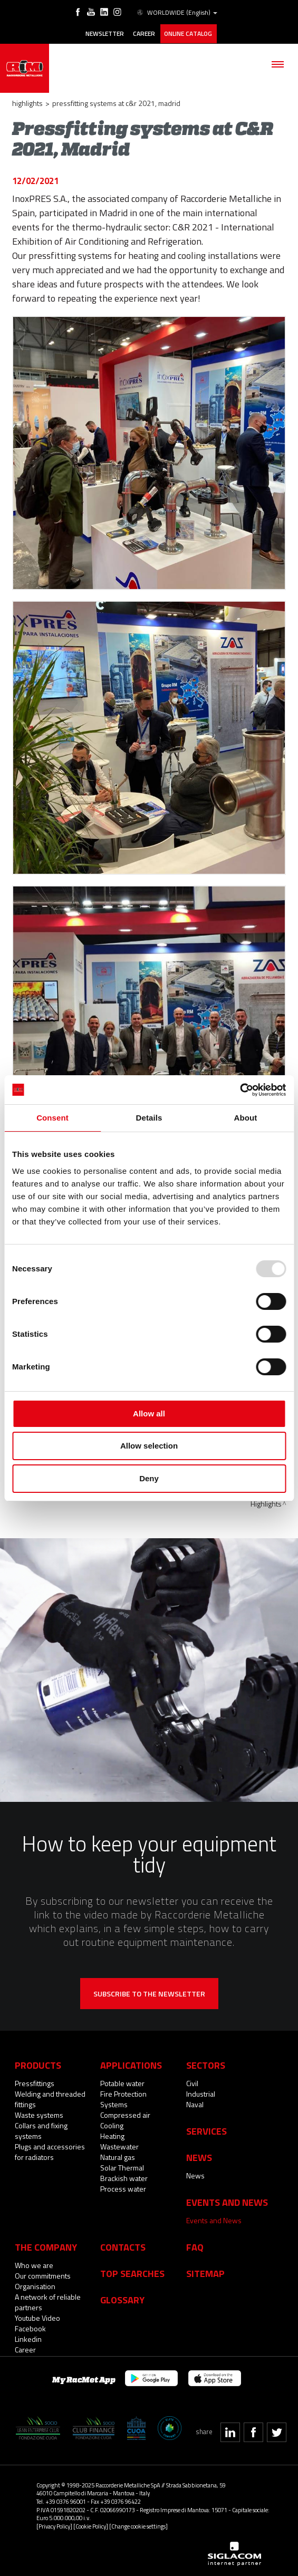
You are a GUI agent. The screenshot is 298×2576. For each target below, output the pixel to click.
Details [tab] (149, 1117)
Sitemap (205, 2272)
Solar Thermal (122, 2166)
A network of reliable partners (48, 2301)
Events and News (214, 2219)
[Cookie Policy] (90, 2525)
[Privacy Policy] (54, 2525)
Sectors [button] (205, 2064)
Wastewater (119, 2145)
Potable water (122, 2082)
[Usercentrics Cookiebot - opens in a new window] (240, 1090)
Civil (192, 2082)
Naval (195, 2103)
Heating (112, 2134)
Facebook (30, 2327)
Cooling (111, 2124)
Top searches (132, 2272)
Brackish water (124, 2177)
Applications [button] (131, 2064)
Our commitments (43, 2274)
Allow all (149, 1413)
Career (144, 33)
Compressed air (125, 2113)
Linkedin (28, 2337)
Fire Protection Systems (123, 2098)
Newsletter (104, 33)
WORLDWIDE (176, 12)
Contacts (123, 2246)
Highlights (27, 102)
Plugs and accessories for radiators (50, 2151)
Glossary (122, 2298)
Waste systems (39, 2113)
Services (206, 2129)
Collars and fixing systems (41, 2129)
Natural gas (117, 2156)
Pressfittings (34, 2082)
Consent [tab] (52, 1117)
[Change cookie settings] (138, 2525)
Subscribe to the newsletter (149, 1992)
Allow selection (149, 1445)
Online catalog (189, 33)
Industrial (200, 2092)
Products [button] (38, 2064)
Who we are (34, 2264)
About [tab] (245, 1117)
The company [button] (46, 2246)
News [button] (199, 2156)
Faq (195, 2246)
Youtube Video (37, 2316)
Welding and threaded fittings (50, 2098)
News (195, 2174)
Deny (149, 1478)
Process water (123, 2187)
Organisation (35, 2285)
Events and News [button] (227, 2201)
